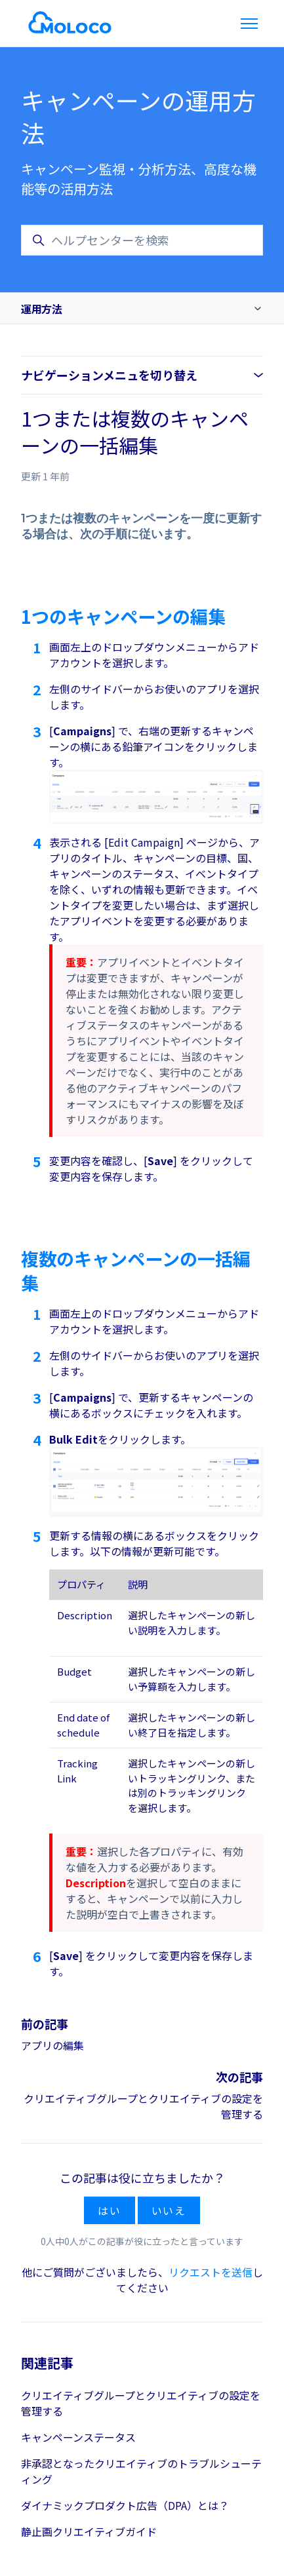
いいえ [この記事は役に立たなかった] (169, 2210)
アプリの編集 (52, 2045)
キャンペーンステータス (78, 2437)
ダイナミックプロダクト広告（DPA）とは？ (125, 2505)
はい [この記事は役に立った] (109, 2210)
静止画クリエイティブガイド (89, 2531)
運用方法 (41, 309)
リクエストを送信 (211, 2272)
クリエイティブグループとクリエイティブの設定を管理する (140, 2403)
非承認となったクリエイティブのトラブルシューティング (141, 2471)
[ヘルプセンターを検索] (142, 240)
